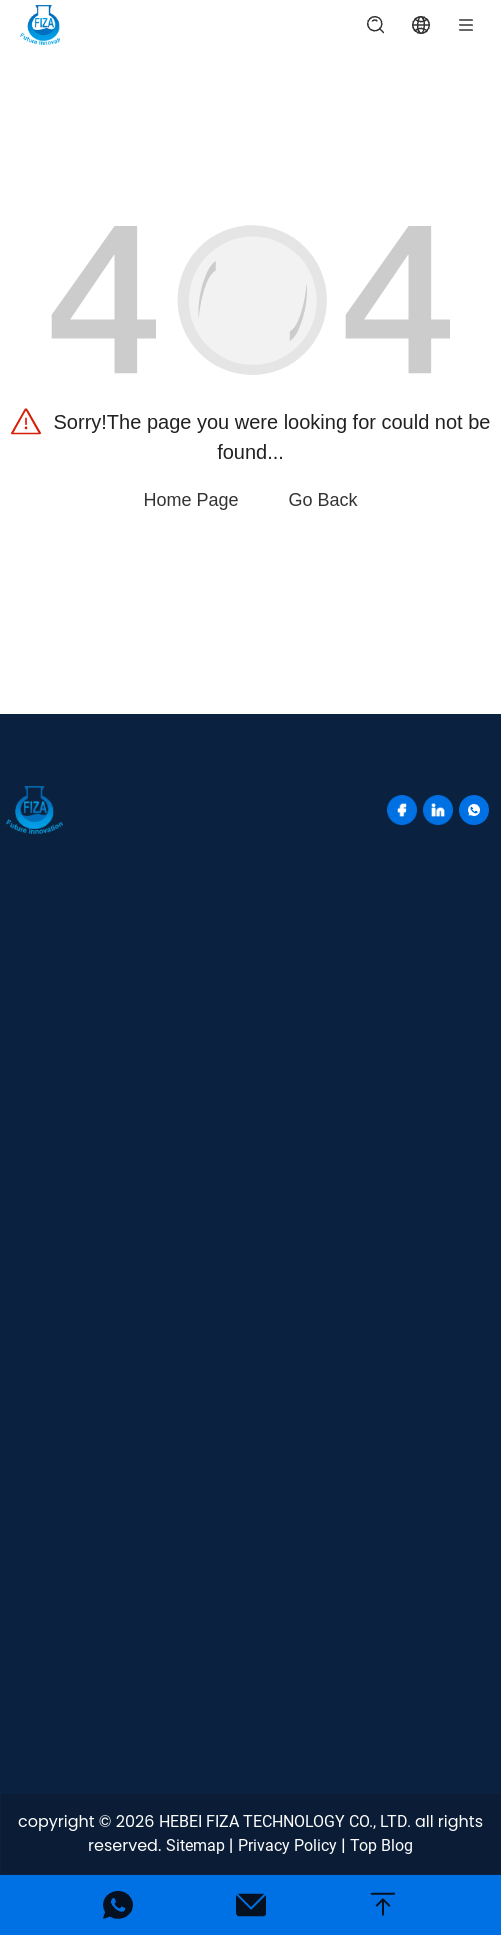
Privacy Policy (287, 1845)
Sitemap (195, 1845)
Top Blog (381, 1845)
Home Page (190, 500)
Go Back (323, 500)
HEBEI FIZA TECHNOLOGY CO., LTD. (285, 1821)
